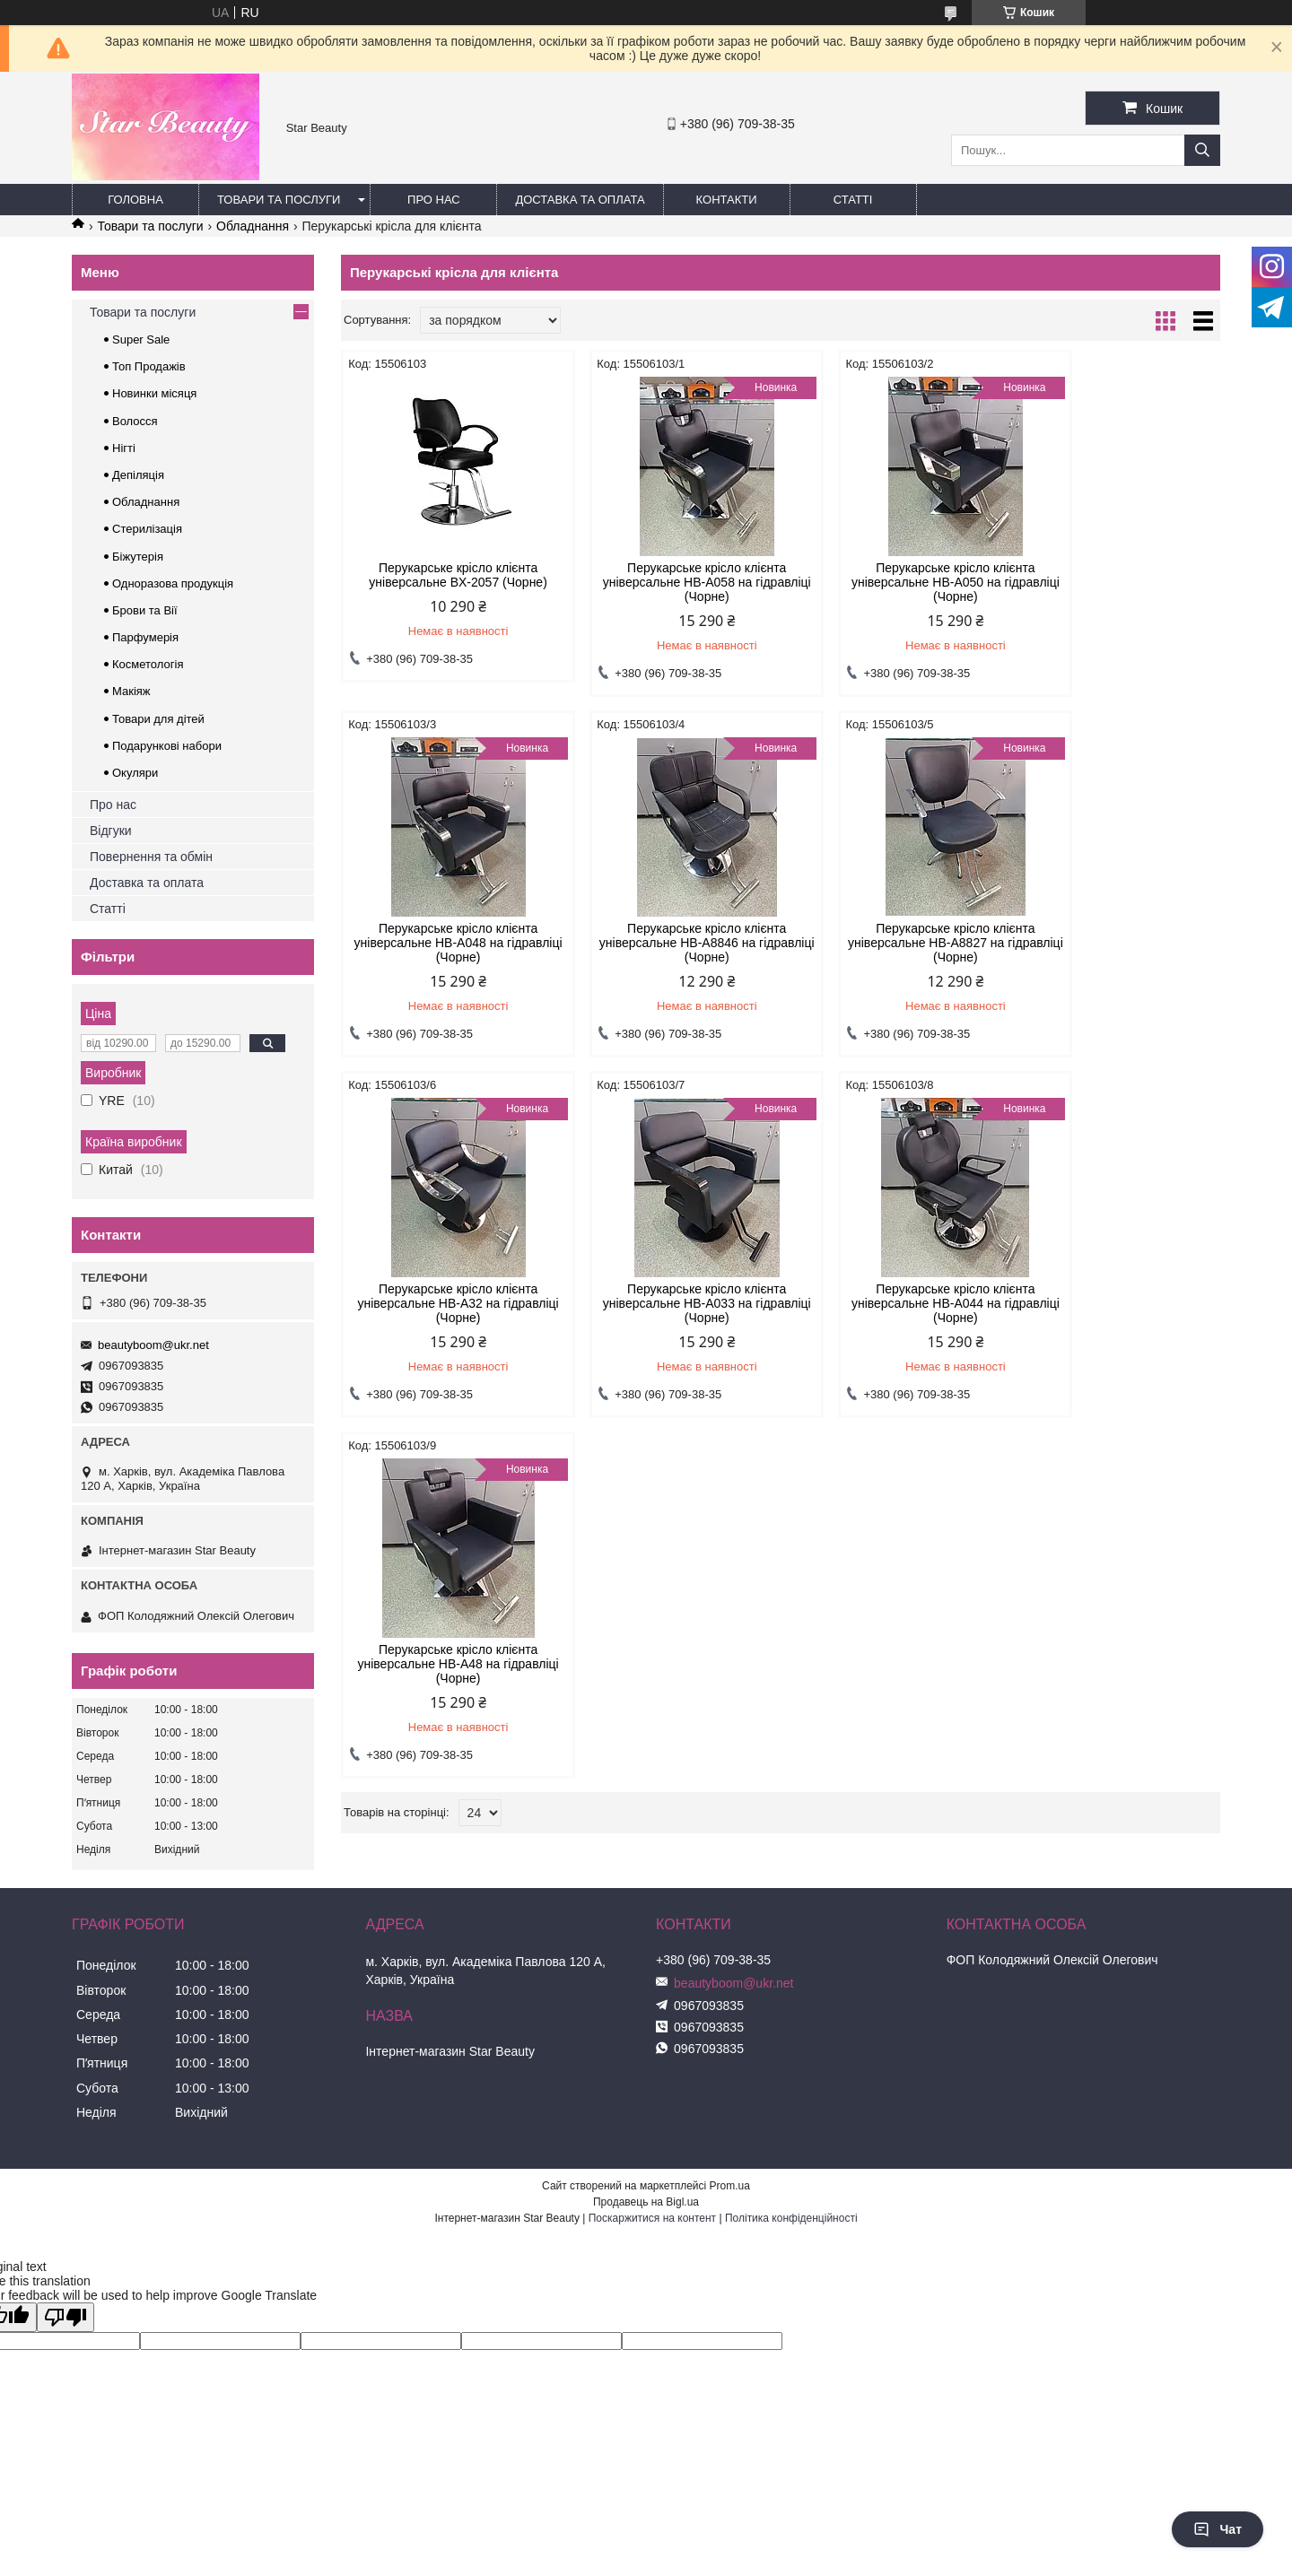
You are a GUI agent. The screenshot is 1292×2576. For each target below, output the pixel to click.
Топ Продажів (149, 366)
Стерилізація (147, 528)
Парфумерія (145, 637)
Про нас (433, 199)
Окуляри (135, 772)
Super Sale (141, 339)
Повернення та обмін (151, 856)
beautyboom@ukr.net (153, 1345)
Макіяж (131, 691)
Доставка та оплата (579, 199)
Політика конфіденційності (791, 2218)
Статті (853, 199)
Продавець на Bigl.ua (646, 2202)
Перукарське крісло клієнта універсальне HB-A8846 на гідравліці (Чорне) (445, 942)
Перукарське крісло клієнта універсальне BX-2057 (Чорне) (445, 575)
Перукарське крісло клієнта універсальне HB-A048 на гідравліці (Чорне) (1115, 582)
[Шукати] (1202, 150)
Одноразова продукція (172, 583)
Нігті (123, 448)
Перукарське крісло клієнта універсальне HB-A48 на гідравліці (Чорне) (668, 1303)
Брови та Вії (145, 610)
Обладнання (252, 226)
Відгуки (111, 830)
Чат (1217, 2529)
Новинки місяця (154, 393)
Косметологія (147, 664)
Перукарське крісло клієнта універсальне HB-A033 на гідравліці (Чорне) (1115, 942)
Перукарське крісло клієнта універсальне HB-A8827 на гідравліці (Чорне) (668, 942)
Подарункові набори (167, 746)
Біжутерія (137, 556)
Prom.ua (730, 2186)
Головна (135, 199)
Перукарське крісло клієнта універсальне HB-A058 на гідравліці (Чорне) (668, 582)
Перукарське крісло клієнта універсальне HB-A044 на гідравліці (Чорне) (445, 1303)
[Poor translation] (65, 2317)
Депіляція (138, 475)
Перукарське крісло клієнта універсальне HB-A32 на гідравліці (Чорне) (892, 942)
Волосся (135, 421)
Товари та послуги (278, 199)
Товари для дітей (158, 719)
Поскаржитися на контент (652, 2218)
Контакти (726, 199)
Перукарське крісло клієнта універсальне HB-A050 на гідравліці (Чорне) (892, 582)
